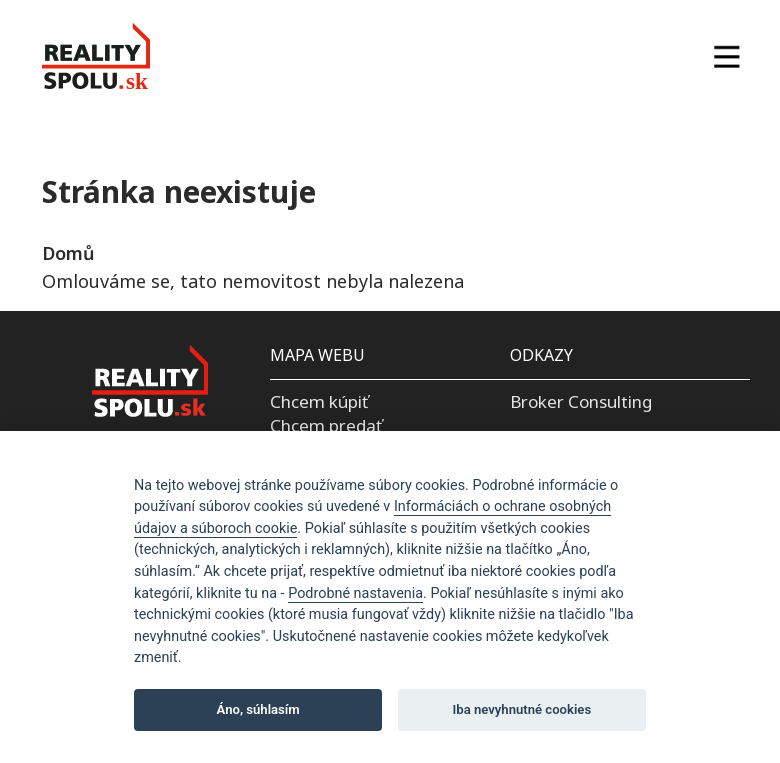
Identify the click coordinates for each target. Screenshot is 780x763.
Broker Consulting (581, 401)
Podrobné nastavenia (355, 593)
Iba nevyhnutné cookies (522, 709)
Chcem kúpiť (319, 401)
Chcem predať (326, 425)
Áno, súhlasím (258, 709)
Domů (68, 253)
